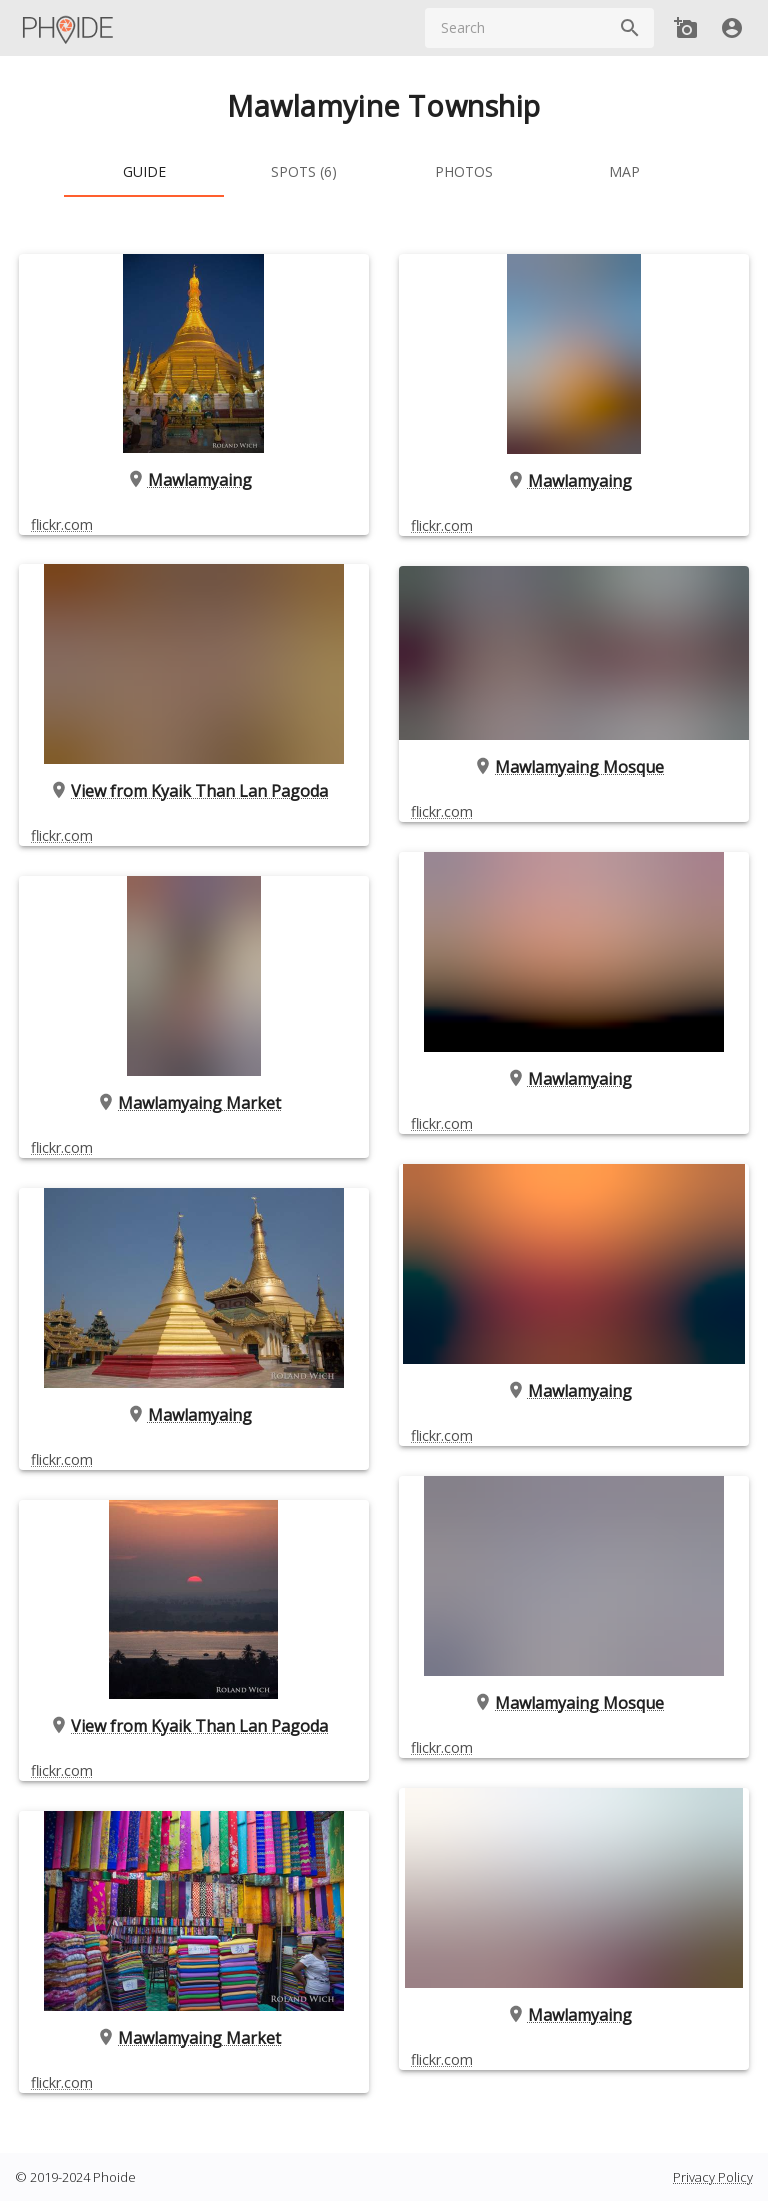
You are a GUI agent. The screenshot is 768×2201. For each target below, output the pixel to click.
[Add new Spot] (686, 28)
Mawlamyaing (194, 479)
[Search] (630, 28)
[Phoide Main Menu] (69, 28)
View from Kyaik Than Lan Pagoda (194, 791)
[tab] (144, 173)
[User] (732, 28)
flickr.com (62, 523)
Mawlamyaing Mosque (573, 767)
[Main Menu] (69, 28)
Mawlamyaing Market (194, 1103)
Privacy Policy (713, 2177)
